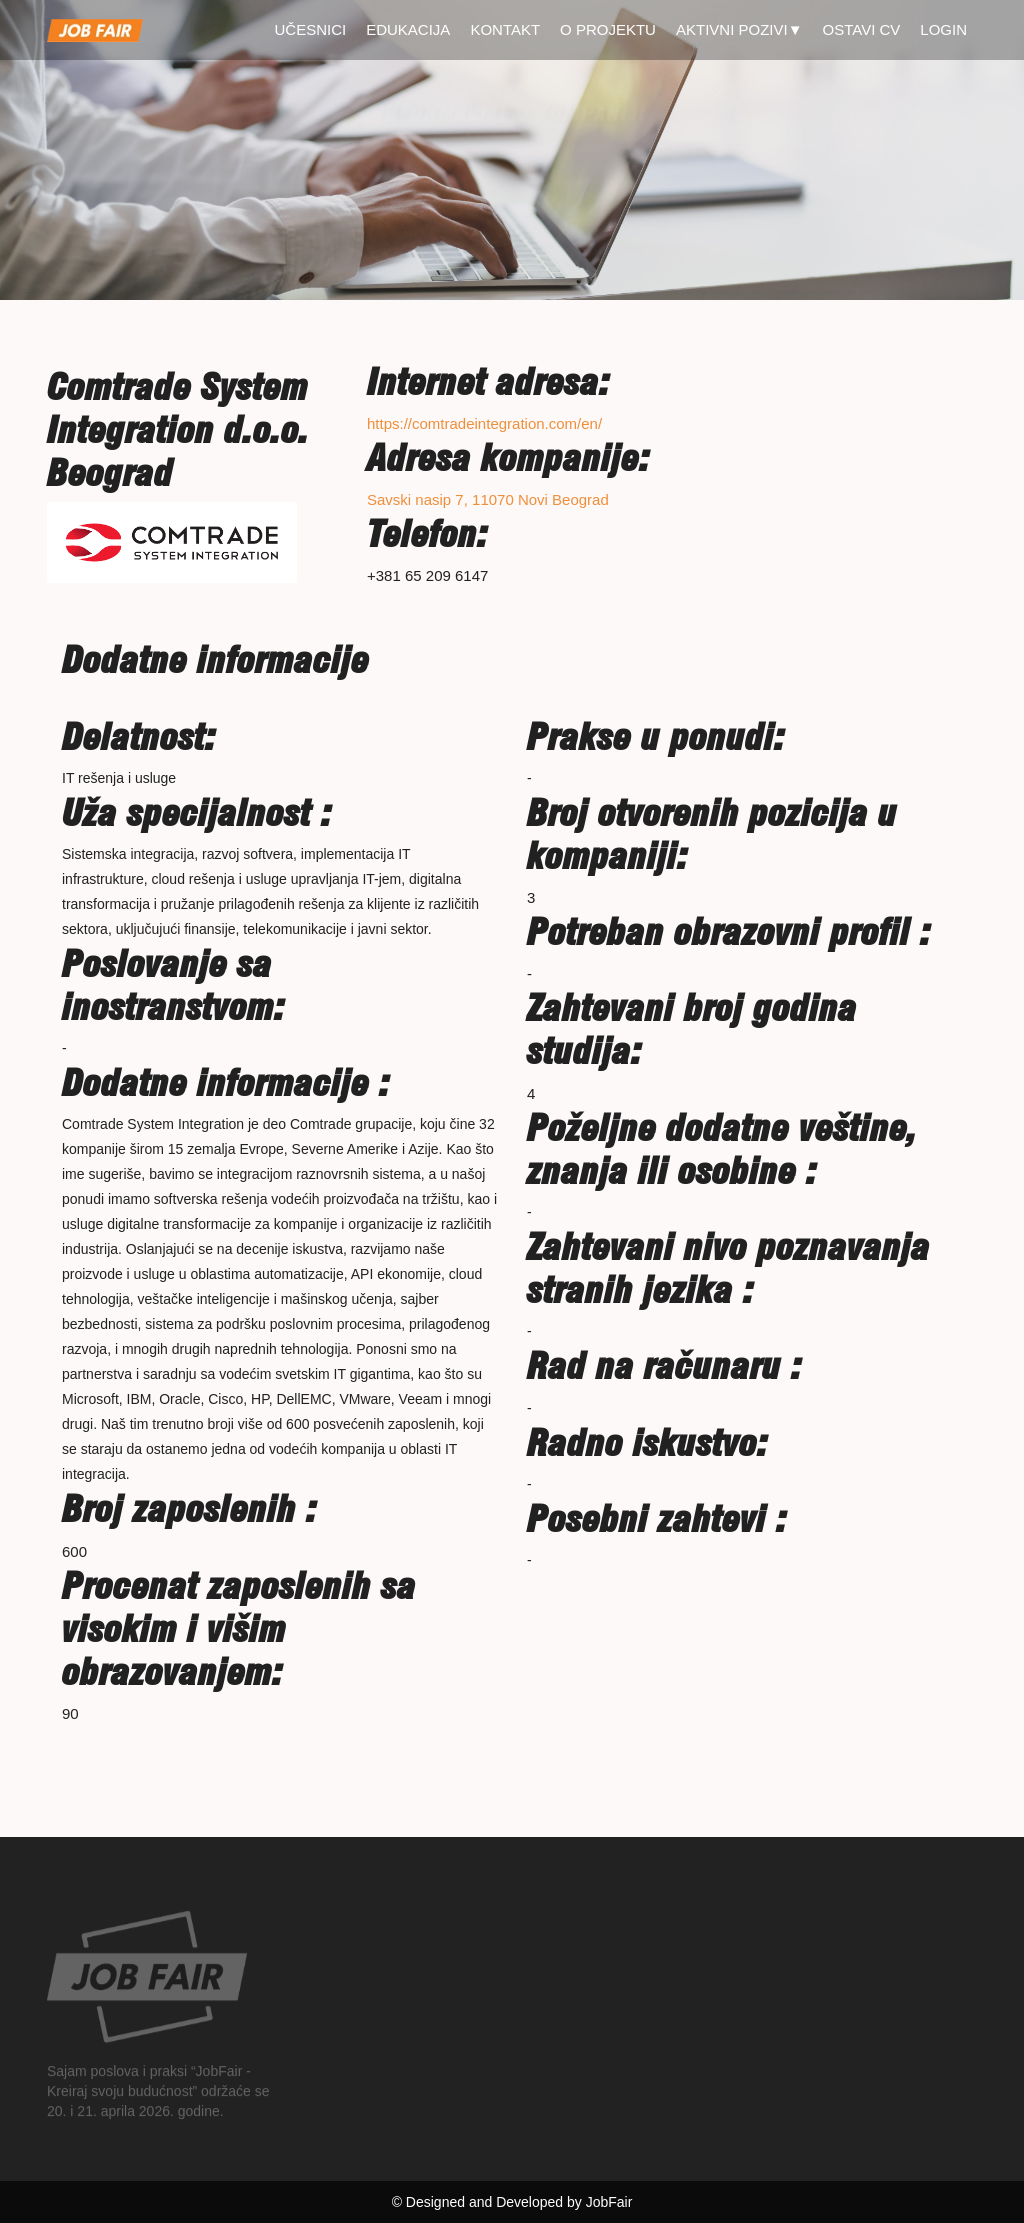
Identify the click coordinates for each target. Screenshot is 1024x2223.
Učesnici (311, 29)
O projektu (608, 29)
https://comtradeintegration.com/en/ (484, 423)
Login (943, 29)
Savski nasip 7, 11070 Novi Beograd (488, 499)
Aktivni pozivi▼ (739, 29)
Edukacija (408, 29)
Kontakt (505, 29)
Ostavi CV (862, 29)
